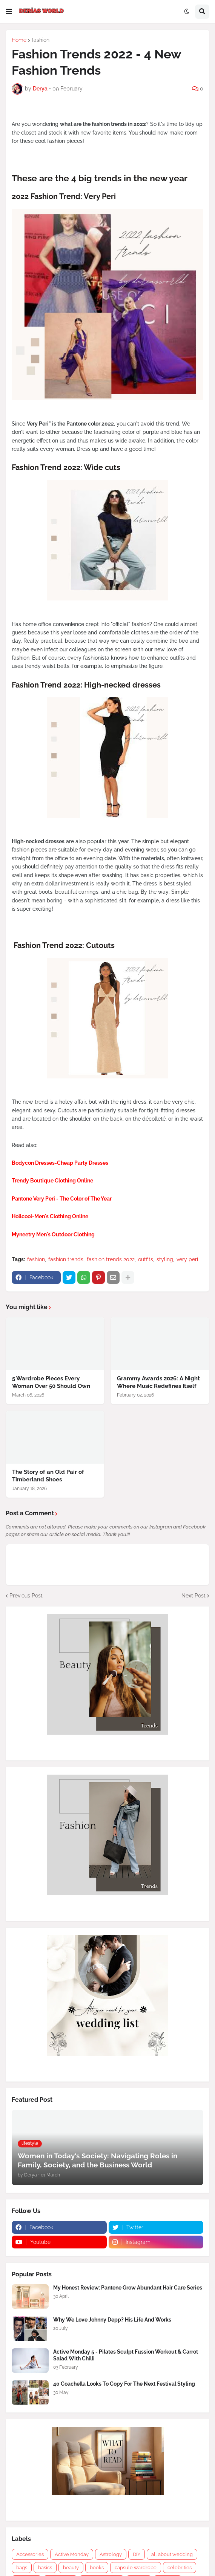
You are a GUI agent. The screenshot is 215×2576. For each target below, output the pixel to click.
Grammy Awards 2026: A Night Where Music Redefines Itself (158, 1382)
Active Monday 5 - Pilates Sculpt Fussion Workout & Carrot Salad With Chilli (125, 2355)
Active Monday (72, 2554)
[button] (9, 11)
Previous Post (26, 1596)
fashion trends (65, 1259)
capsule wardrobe (136, 2567)
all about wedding (172, 2554)
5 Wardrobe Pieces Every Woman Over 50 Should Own (51, 1382)
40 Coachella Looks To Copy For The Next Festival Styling (124, 2384)
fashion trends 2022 (111, 1259)
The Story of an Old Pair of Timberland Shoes (48, 1476)
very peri (187, 1259)
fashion (40, 40)
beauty (71, 2567)
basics (45, 2567)
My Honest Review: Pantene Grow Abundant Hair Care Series (127, 2288)
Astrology (111, 2554)
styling (165, 1259)
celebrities (179, 2567)
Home (19, 40)
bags (21, 2567)
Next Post (193, 1596)
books (97, 2567)
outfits (145, 1259)
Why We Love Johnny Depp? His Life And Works (112, 2320)
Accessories (30, 2554)
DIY (136, 2554)
